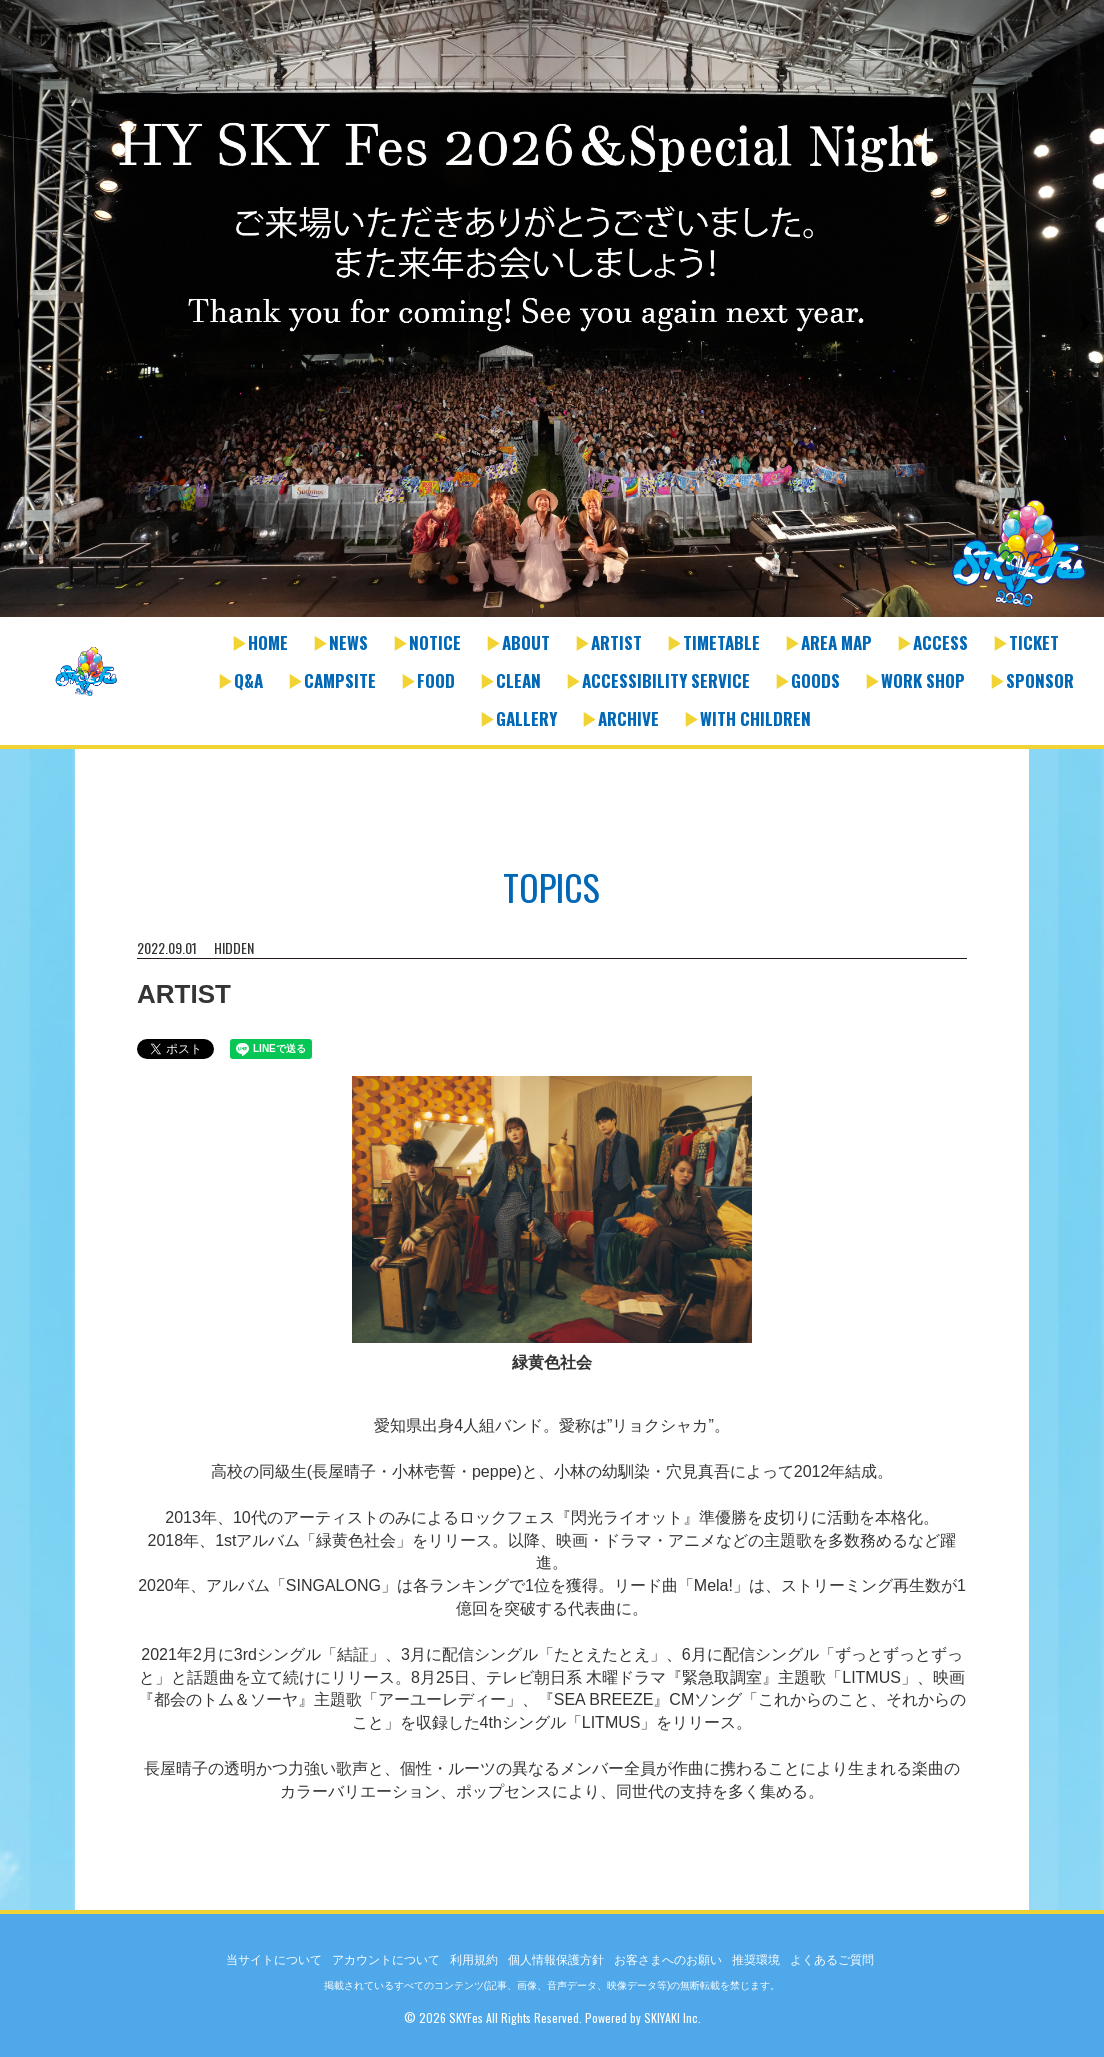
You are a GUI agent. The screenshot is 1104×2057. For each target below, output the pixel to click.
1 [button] (542, 607)
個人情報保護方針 (556, 1960)
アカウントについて (386, 1960)
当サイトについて (274, 1960)
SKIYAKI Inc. (672, 2017)
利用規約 (474, 1960)
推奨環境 (756, 1960)
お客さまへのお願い (668, 1960)
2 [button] (562, 607)
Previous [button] (20, 323)
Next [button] (1084, 323)
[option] (552, 310)
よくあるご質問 (832, 1960)
